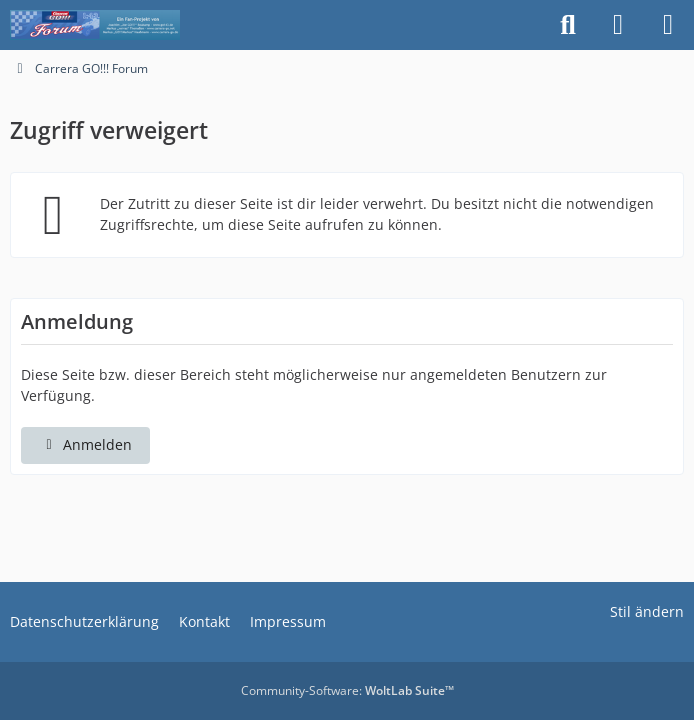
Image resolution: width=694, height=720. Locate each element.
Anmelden (85, 444)
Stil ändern (647, 611)
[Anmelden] (618, 25)
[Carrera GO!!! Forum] (95, 25)
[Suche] (568, 25)
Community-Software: (347, 690)
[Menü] (668, 25)
